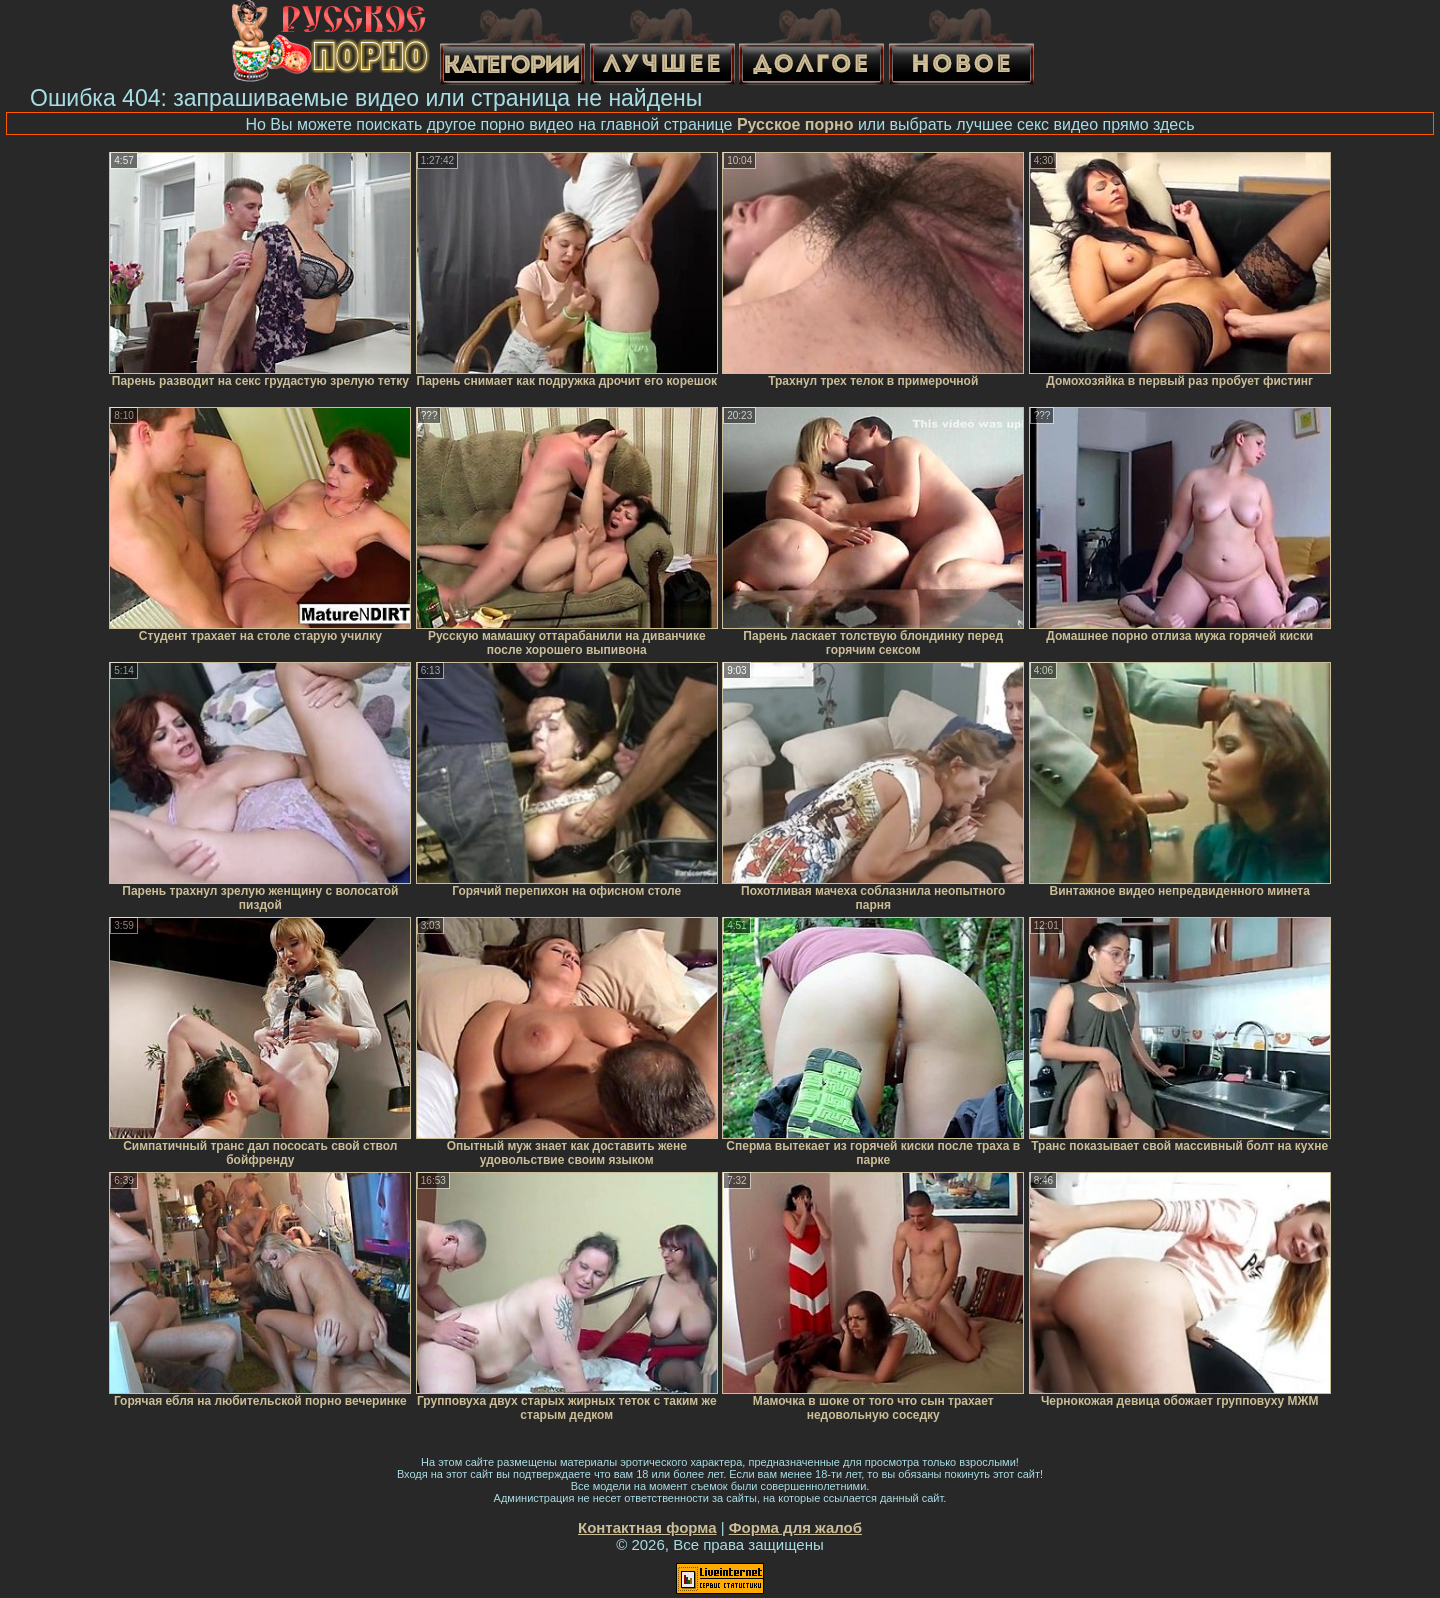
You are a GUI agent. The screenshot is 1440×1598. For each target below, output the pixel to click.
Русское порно (795, 124)
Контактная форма (647, 1527)
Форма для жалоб (795, 1527)
